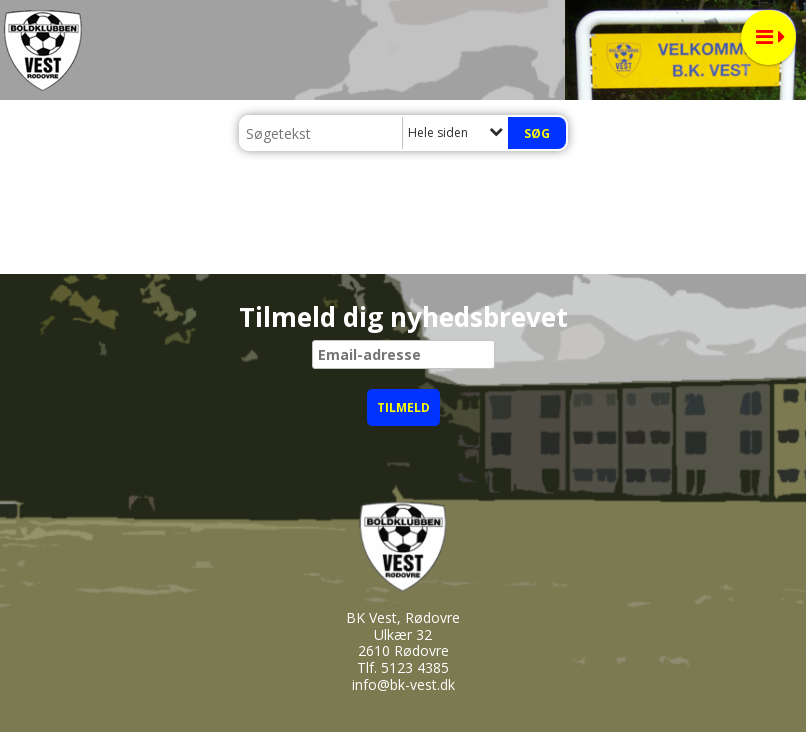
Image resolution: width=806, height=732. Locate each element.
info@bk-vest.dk (403, 684)
